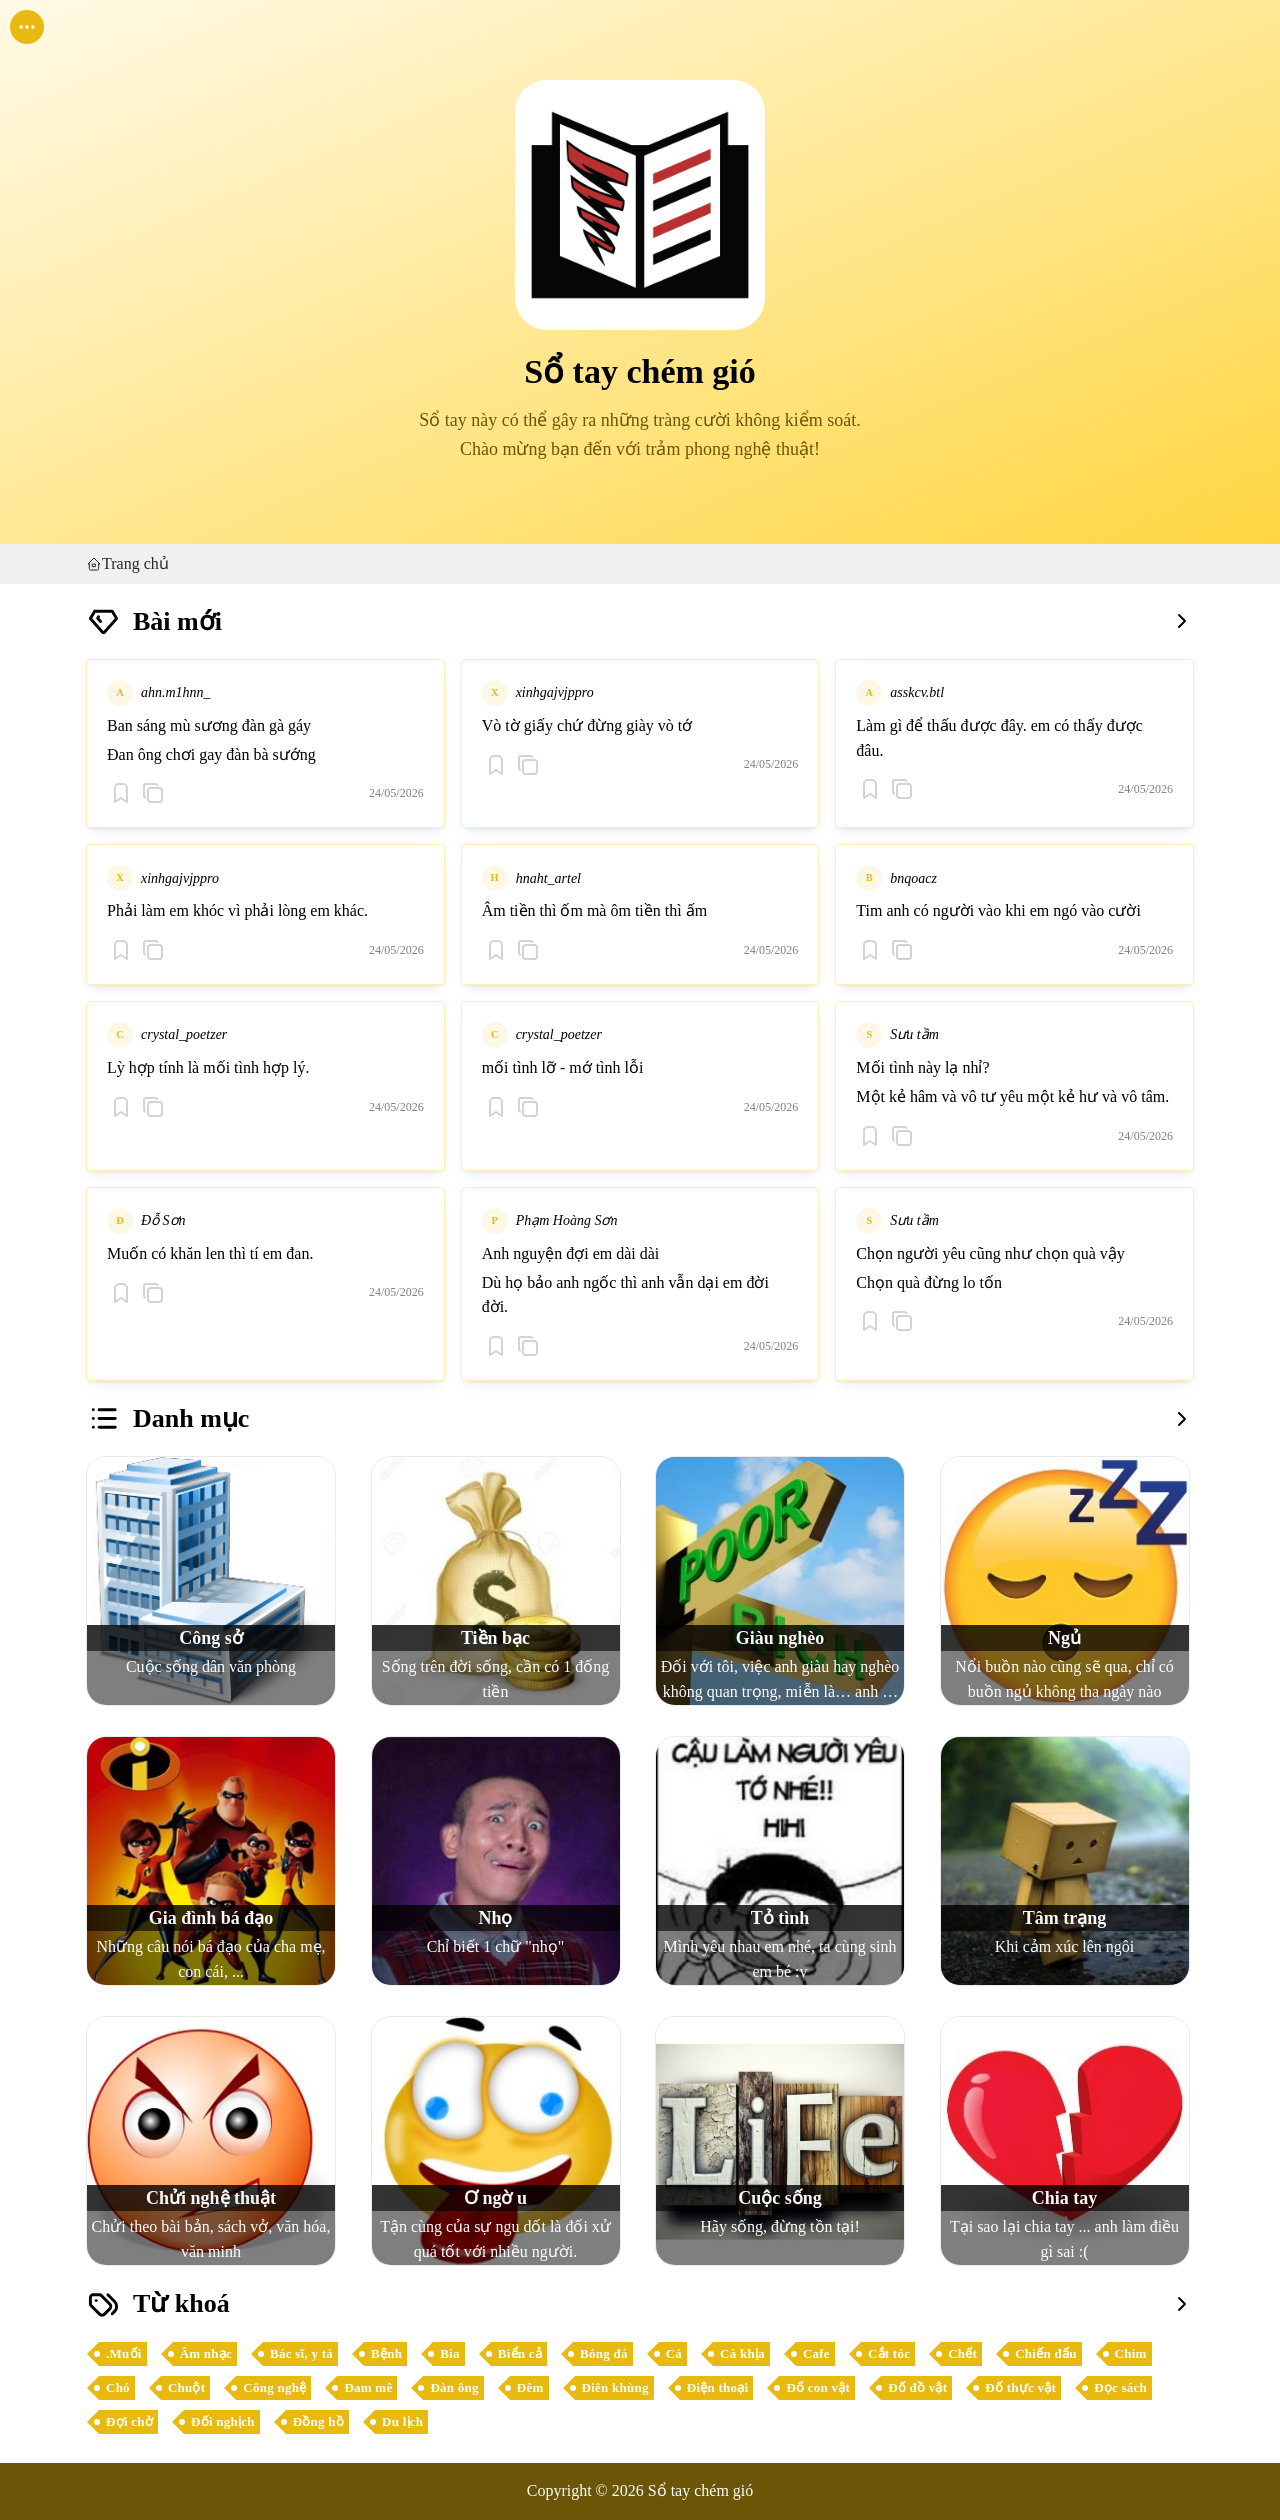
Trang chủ (127, 564)
